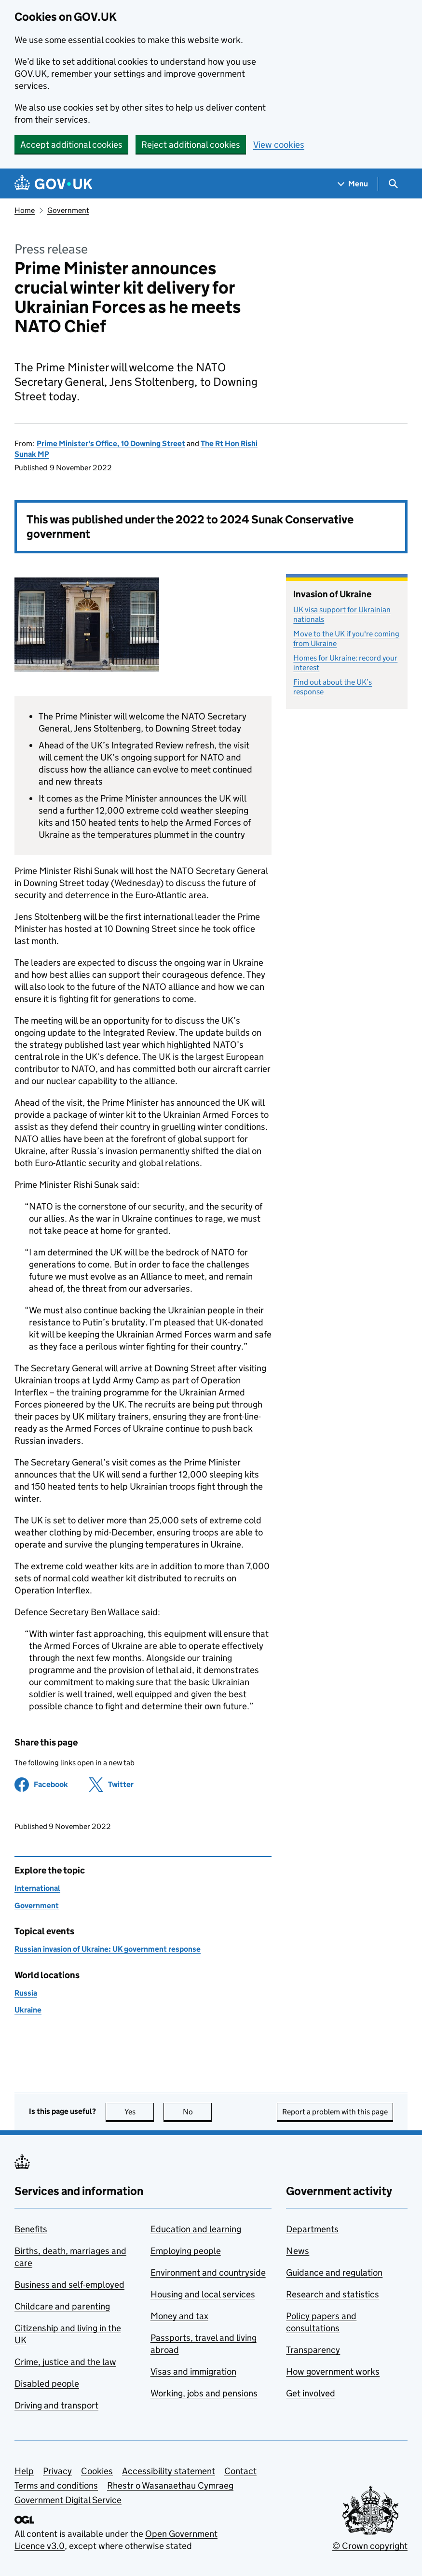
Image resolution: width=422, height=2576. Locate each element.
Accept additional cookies (71, 144)
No (197, 2111)
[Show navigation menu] (353, 183)
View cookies (278, 144)
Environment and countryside (208, 2272)
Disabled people (46, 2383)
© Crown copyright (370, 2545)
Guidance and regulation (334, 2272)
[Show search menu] (393, 183)
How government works (333, 2371)
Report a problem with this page (335, 2111)
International (37, 1888)
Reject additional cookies (190, 144)
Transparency (313, 2349)
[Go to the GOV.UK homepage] (53, 184)
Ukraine (27, 2009)
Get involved (310, 2393)
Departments (312, 2229)
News (297, 2250)
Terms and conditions (56, 2485)
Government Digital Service (68, 2500)
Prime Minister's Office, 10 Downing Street (111, 443)
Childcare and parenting (62, 2306)
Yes (139, 2111)
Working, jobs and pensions (204, 2393)
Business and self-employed (69, 2284)
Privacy (57, 2471)
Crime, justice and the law (65, 2361)
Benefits (30, 2229)
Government (68, 210)
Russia (25, 1993)
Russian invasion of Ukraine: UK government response (107, 1949)
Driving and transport (56, 2405)
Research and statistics (332, 2294)
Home (24, 210)
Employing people (185, 2250)
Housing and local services (202, 2294)
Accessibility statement (168, 2471)
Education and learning (195, 2229)
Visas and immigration (193, 2371)
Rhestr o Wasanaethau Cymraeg (170, 2485)
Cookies (97, 2471)
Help (24, 2471)
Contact (240, 2471)
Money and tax (179, 2316)
